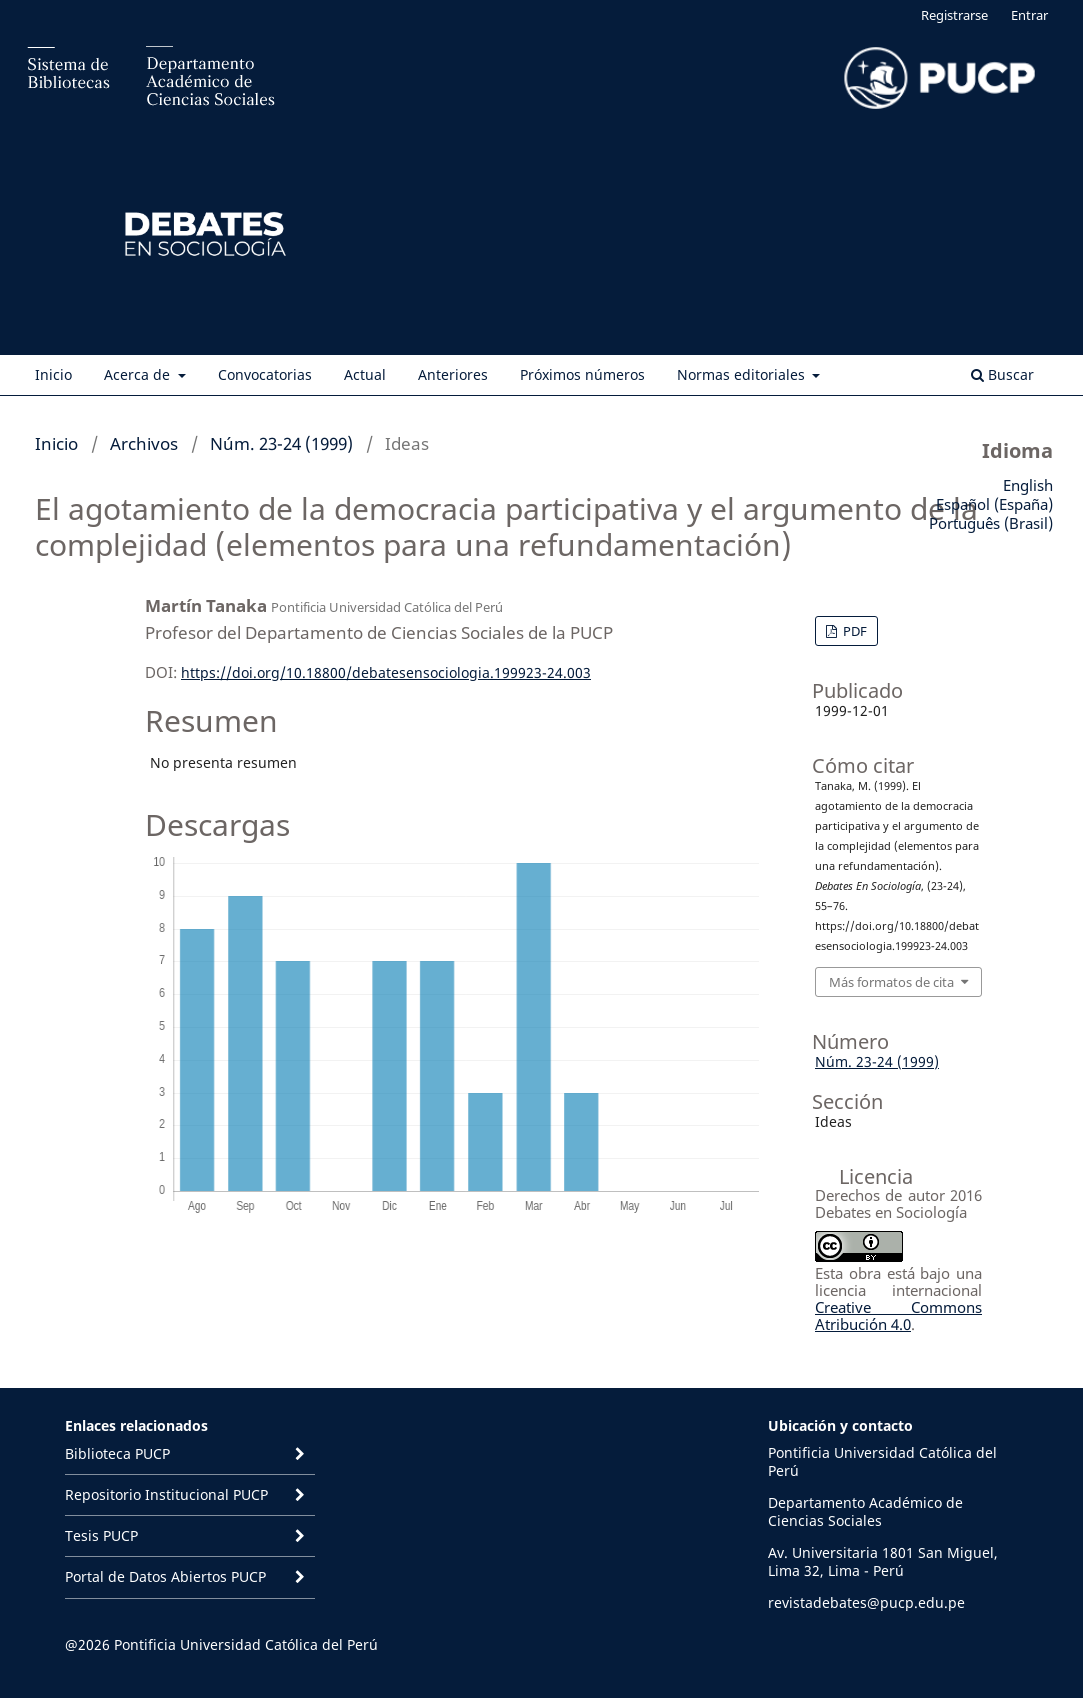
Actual (365, 374)
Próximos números (582, 374)
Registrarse (954, 15)
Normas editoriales (743, 374)
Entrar (1029, 15)
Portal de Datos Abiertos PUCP (165, 1576)
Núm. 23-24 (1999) (281, 443)
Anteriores (453, 374)
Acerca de (139, 374)
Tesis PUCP (101, 1535)
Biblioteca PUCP (117, 1453)
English (1028, 485)
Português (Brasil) (991, 523)
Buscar (1002, 374)
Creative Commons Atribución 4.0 (898, 1315)
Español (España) (994, 504)
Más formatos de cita (891, 982)
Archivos (144, 443)
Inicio (53, 374)
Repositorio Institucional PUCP (166, 1494)
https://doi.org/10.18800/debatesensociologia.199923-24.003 (386, 672)
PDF (853, 631)
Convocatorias (265, 374)
